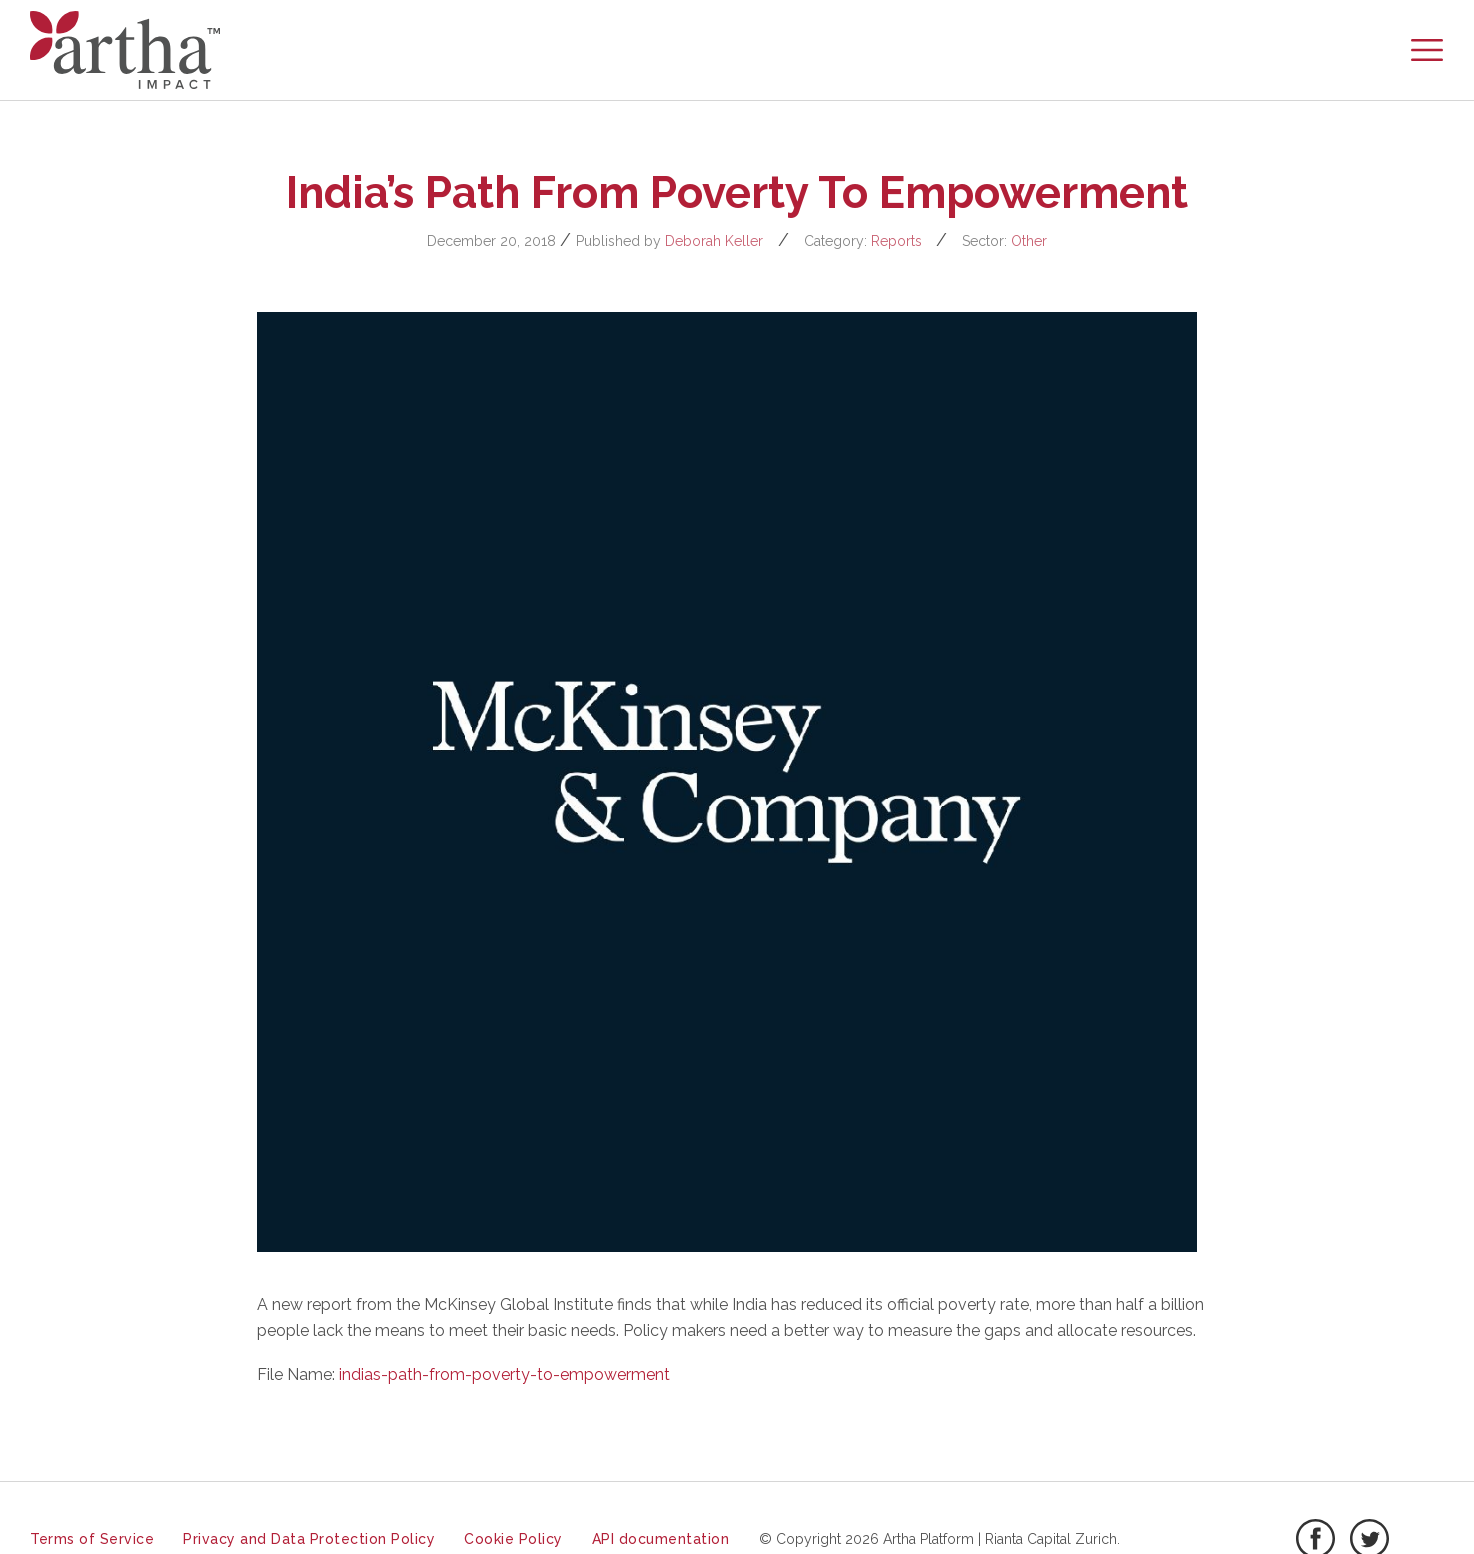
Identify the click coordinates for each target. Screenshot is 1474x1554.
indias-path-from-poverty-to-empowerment (504, 1374)
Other (1029, 241)
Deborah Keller (714, 241)
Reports (896, 241)
